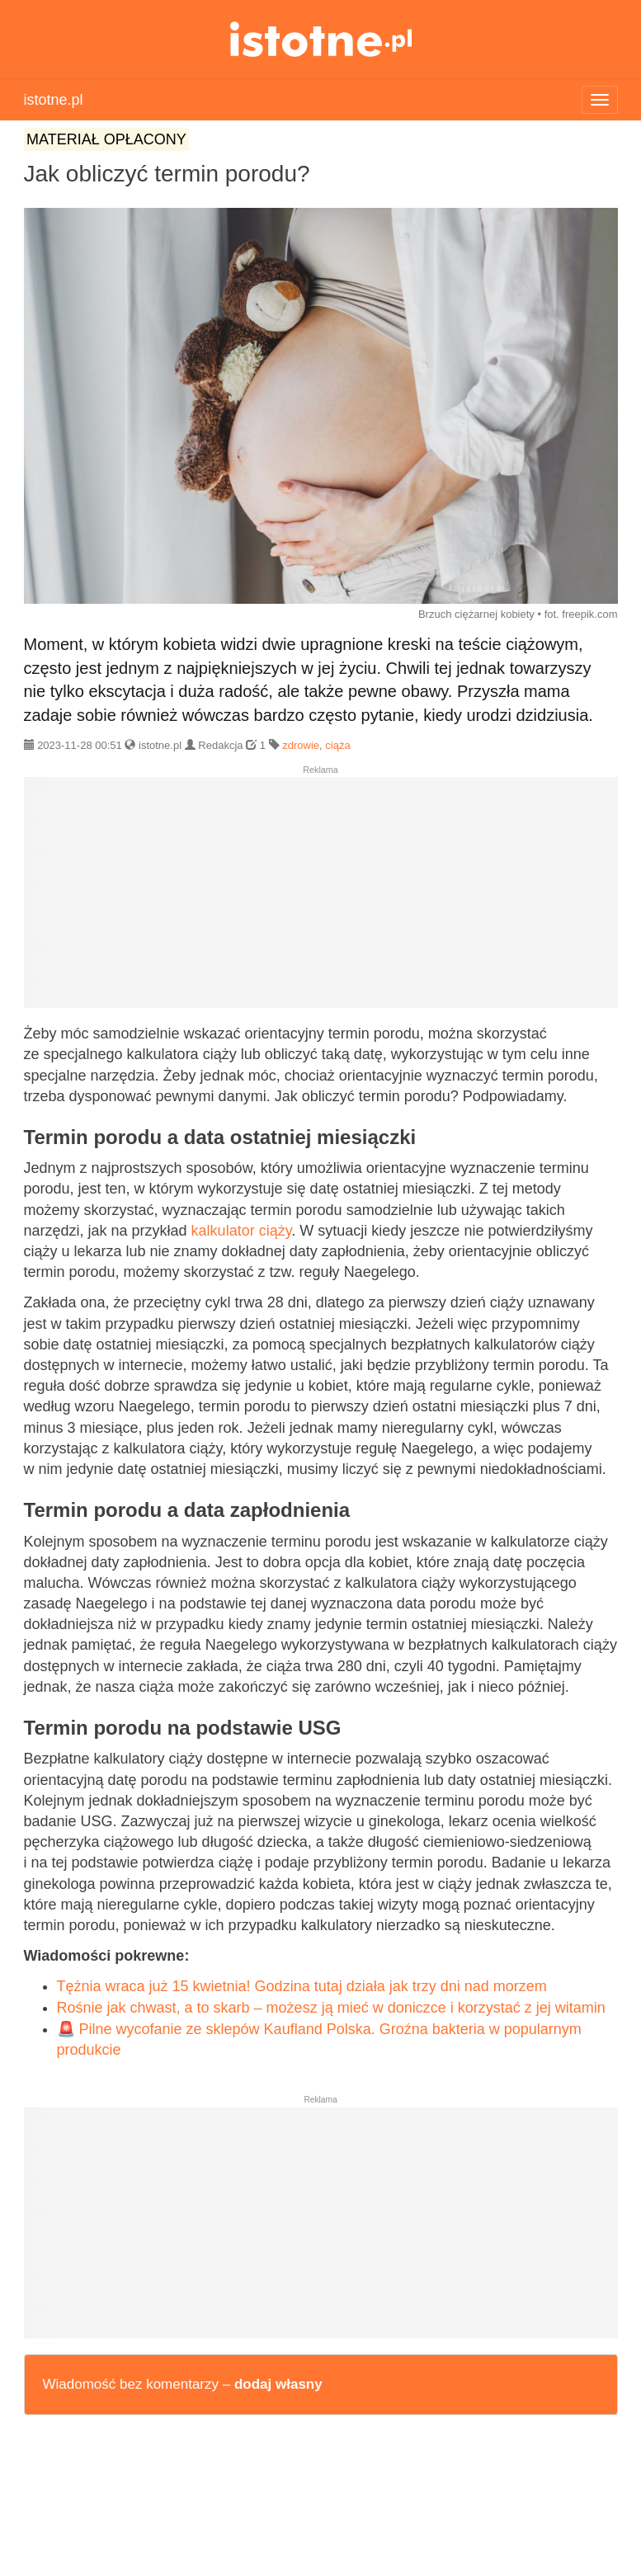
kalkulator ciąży (241, 1230)
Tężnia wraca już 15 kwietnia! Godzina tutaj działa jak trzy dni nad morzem (302, 1986)
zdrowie (300, 745)
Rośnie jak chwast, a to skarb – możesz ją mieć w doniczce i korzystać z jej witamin (331, 2007)
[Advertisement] (321, 899)
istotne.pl (320, 39)
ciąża (337, 745)
